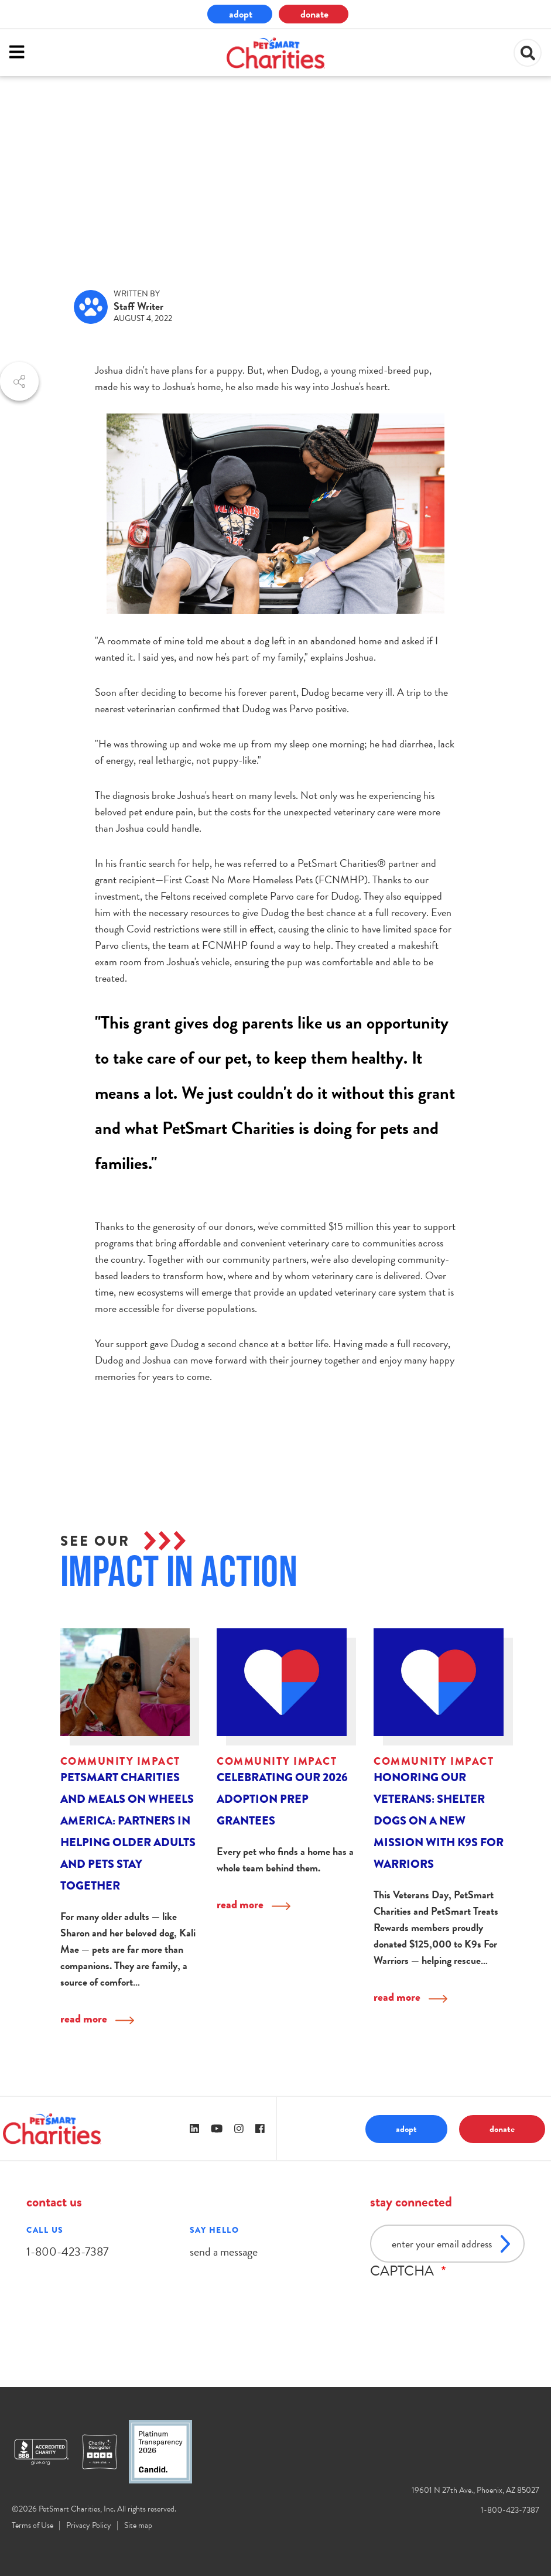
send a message (224, 2251)
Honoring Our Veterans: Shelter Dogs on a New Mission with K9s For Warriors (439, 1821)
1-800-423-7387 (67, 2251)
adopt (240, 14)
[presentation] (459, 2302)
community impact (77, 162)
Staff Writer (138, 306)
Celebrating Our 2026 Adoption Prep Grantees (282, 1799)
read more (83, 2018)
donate (314, 14)
